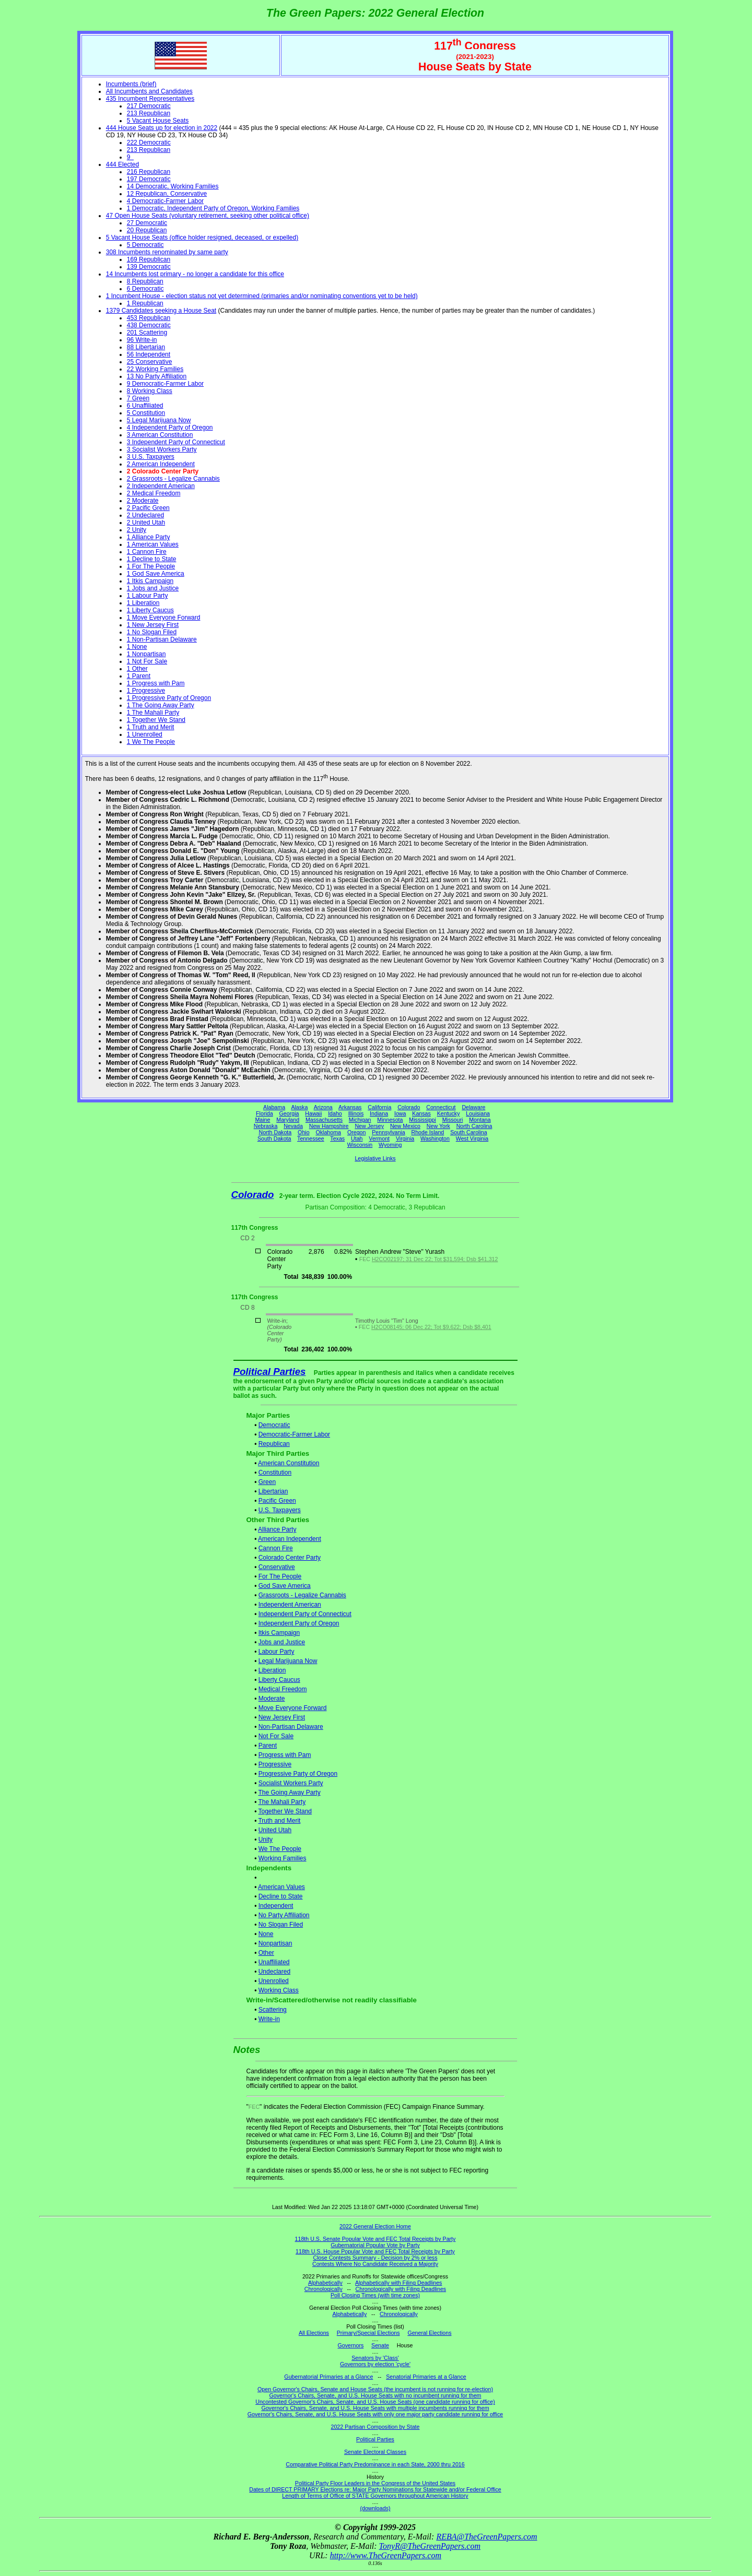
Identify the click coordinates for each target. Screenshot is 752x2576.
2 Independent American (161, 486)
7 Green (138, 398)
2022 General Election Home (375, 2226)
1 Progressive (146, 690)
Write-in (269, 2019)
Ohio (304, 1132)
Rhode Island (428, 1132)
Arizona (323, 1107)
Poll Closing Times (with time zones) (375, 2295)
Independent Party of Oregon (298, 1623)
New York (438, 1126)
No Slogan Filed (280, 1924)
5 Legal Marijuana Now (159, 420)
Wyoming (390, 1145)
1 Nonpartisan (146, 654)
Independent (275, 1905)
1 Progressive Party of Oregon (169, 698)
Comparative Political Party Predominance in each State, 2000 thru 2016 (375, 2464)
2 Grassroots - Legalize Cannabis (173, 478)
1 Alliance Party (148, 537)
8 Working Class (149, 391)
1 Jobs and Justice (153, 588)
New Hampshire (329, 1126)
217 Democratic (149, 106)
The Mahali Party (282, 1802)
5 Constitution (146, 413)
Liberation (272, 1670)
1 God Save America (155, 573)
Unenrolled (273, 1981)
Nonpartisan (275, 1943)
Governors (351, 2345)
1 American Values (153, 544)
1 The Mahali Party (153, 712)
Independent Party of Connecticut (304, 1614)
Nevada (293, 1126)
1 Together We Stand (156, 719)
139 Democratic (149, 266)
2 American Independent (161, 464)
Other (266, 1952)
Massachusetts (324, 1120)
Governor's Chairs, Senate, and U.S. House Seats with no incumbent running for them (375, 2395)
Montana (479, 1120)
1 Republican (145, 303)
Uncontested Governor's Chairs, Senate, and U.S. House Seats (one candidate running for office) (375, 2402)
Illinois (356, 1113)
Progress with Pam (284, 1755)
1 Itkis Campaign (150, 581)
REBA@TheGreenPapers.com (486, 2536)
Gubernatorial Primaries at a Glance (328, 2376)
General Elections (429, 2333)
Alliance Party (277, 1529)
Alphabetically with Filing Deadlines (398, 2283)
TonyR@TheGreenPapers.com (429, 2546)
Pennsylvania (388, 1132)
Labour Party (276, 1651)
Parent (267, 1745)
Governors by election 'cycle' (375, 2364)
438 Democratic (149, 325)
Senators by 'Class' (375, 2358)
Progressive (274, 1764)
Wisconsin (360, 1145)
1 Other (137, 668)
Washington (435, 1138)
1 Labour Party (147, 595)
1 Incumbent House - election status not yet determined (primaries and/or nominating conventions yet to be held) (262, 296)
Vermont (379, 1138)
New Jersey (369, 1126)
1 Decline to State (152, 559)
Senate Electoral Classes (375, 2452)
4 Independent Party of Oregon (170, 427)
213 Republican (148, 113)
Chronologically (323, 2289)
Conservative (276, 1567)
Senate (380, 2345)
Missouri (452, 1120)
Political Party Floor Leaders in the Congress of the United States (375, 2483)
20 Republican (147, 230)
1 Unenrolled (144, 734)
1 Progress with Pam (156, 683)
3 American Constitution (160, 434)
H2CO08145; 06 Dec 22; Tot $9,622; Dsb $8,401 (431, 1327)
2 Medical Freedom (154, 493)
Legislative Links (375, 1158)
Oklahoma (328, 1132)
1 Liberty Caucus (150, 610)
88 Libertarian (146, 347)
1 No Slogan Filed (152, 632)
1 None (137, 646)
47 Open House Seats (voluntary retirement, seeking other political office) (207, 215)
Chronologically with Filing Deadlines (401, 2289)
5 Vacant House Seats (158, 120)
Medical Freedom (282, 1689)
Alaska (299, 1107)
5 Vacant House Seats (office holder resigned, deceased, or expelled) (202, 237)
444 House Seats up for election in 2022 (161, 128)
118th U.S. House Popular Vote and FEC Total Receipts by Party (375, 2251)
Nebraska (266, 1126)
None (266, 1934)
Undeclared (274, 1971)
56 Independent (148, 354)
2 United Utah (146, 522)
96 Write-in (142, 339)
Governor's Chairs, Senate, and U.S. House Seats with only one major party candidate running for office (375, 2414)
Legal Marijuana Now (288, 1661)
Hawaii (313, 1113)
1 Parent (138, 676)
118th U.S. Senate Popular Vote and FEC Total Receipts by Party (375, 2239)
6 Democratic (145, 288)
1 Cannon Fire (147, 551)
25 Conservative (149, 361)
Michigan (360, 1120)
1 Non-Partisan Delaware (162, 639)
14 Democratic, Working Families (173, 186)
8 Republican (145, 281)
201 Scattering (147, 332)
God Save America (284, 1585)
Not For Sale (275, 1736)
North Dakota (274, 1132)
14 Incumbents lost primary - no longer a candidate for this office (195, 274)
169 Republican (148, 259)
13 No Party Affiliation (157, 376)
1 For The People (151, 566)
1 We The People (151, 741)
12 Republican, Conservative (167, 193)
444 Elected (122, 164)
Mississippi (422, 1120)
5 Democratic (145, 244)
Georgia (289, 1113)
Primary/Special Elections (368, 2333)
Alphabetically (325, 2283)
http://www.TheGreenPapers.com (385, 2555)
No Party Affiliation (284, 1915)
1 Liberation (143, 603)
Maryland (287, 1120)
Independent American (289, 1604)
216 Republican (148, 171)
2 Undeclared (145, 515)
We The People (279, 1849)
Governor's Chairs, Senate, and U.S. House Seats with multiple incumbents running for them (375, 2408)
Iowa (400, 1113)
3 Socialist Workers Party (162, 449)
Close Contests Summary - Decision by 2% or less (375, 2257)
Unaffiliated (274, 1962)
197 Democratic (149, 179)
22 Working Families (155, 369)
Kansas (421, 1113)
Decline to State (280, 1896)
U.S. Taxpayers (279, 1510)
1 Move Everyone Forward (164, 617)
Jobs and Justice (281, 1642)
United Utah (274, 1830)
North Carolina (474, 1126)
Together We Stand (285, 1811)
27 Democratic (147, 223)
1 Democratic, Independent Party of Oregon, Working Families (213, 208)
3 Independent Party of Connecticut (176, 442)
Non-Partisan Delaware (290, 1726)
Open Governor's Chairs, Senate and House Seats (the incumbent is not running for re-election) (375, 2389)
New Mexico (405, 1126)
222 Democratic (149, 142)
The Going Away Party (289, 1792)
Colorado (408, 1107)
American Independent (289, 1538)
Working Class (278, 1990)
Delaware (473, 1107)
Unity (265, 1839)
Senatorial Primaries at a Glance (426, 2376)
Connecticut (440, 1107)
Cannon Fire (275, 1548)
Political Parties (269, 1371)
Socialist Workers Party (290, 1783)
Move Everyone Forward (292, 1708)
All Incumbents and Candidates (149, 91)
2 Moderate (143, 500)
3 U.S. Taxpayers (150, 456)
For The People (280, 1576)
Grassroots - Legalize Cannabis (302, 1595)
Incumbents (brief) (131, 84)
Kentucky (448, 1113)
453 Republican (148, 318)
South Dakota (274, 1138)
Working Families (282, 1858)
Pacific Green (277, 1500)
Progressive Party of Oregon (297, 1773)
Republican (274, 1443)
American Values (281, 1887)
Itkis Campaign (279, 1632)
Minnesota (390, 1120)
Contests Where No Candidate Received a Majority (375, 2264)
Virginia (405, 1138)
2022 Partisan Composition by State (375, 2427)
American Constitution (288, 1463)
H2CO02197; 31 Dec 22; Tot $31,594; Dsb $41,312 (435, 1259)
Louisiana (478, 1113)
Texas (337, 1138)
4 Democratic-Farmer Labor (165, 201)
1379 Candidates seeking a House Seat (161, 310)
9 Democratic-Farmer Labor (165, 383)
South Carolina (468, 1132)
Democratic (274, 1425)
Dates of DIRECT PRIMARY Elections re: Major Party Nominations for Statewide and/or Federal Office (375, 2489)
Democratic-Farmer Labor (294, 1434)
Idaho (335, 1113)
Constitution (274, 1472)
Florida (264, 1113)
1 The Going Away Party (160, 705)
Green (267, 1482)
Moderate (271, 1698)
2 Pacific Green (148, 508)
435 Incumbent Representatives (150, 98)
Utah (357, 1138)
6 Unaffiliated (145, 405)
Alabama (274, 1107)
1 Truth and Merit (150, 727)
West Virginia (472, 1138)
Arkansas (349, 1107)
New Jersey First (281, 1717)
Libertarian (273, 1491)
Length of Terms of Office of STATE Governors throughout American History (375, 2495)
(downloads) (375, 2508)
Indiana (379, 1113)
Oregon (356, 1132)
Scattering (272, 2009)
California (379, 1107)
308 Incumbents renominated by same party (167, 252)
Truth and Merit (279, 1820)
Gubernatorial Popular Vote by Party (375, 2245)
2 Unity (136, 529)
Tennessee (310, 1138)
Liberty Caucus (279, 1679)
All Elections (314, 2333)
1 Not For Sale (147, 661)
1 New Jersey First (153, 624)
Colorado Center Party (289, 1557)
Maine (262, 1120)
